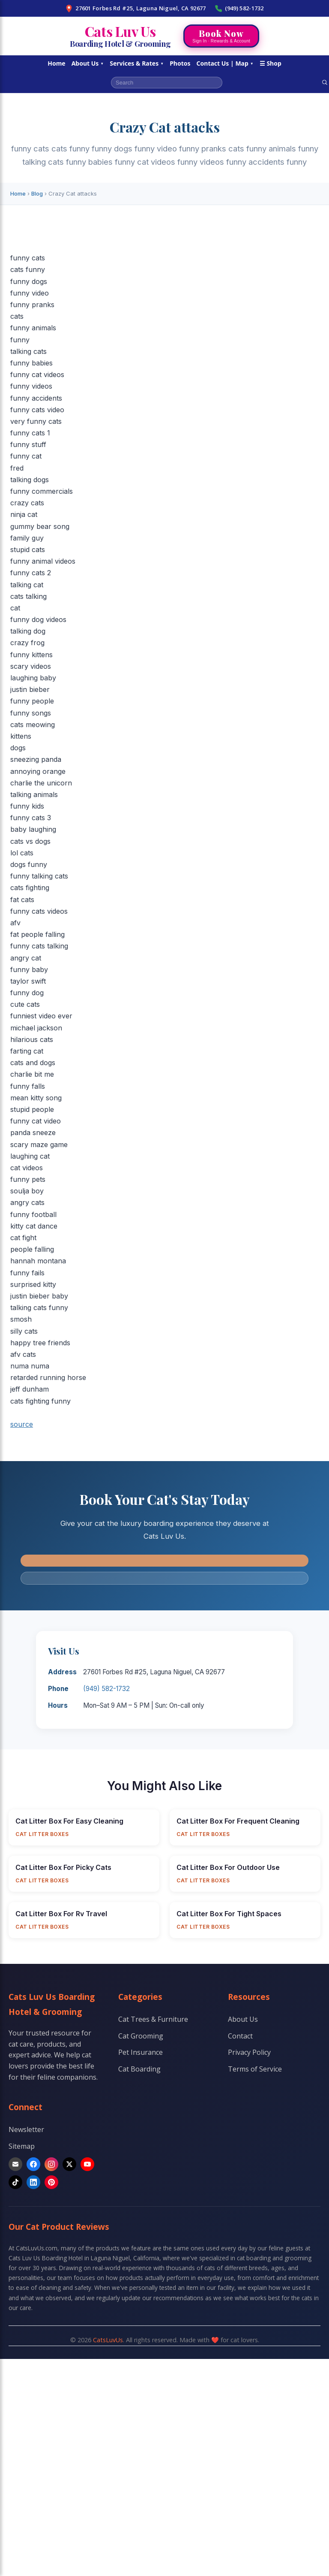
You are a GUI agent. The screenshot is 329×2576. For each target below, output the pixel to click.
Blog (37, 193)
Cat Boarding (139, 2069)
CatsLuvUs (108, 2340)
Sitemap (22, 2146)
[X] (69, 2164)
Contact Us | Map (225, 63)
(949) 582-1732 (239, 8)
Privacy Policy (249, 2052)
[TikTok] (15, 2182)
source (21, 1424)
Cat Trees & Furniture (153, 2019)
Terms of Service (255, 2069)
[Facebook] (33, 2164)
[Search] (325, 82)
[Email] (15, 2164)
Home (56, 63)
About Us (88, 63)
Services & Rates (137, 63)
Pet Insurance (140, 2052)
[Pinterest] (51, 2182)
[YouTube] (87, 2164)
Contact (240, 2036)
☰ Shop (270, 63)
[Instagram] (51, 2164)
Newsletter (26, 2129)
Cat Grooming (140, 2036)
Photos (180, 63)
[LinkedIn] (33, 2182)
